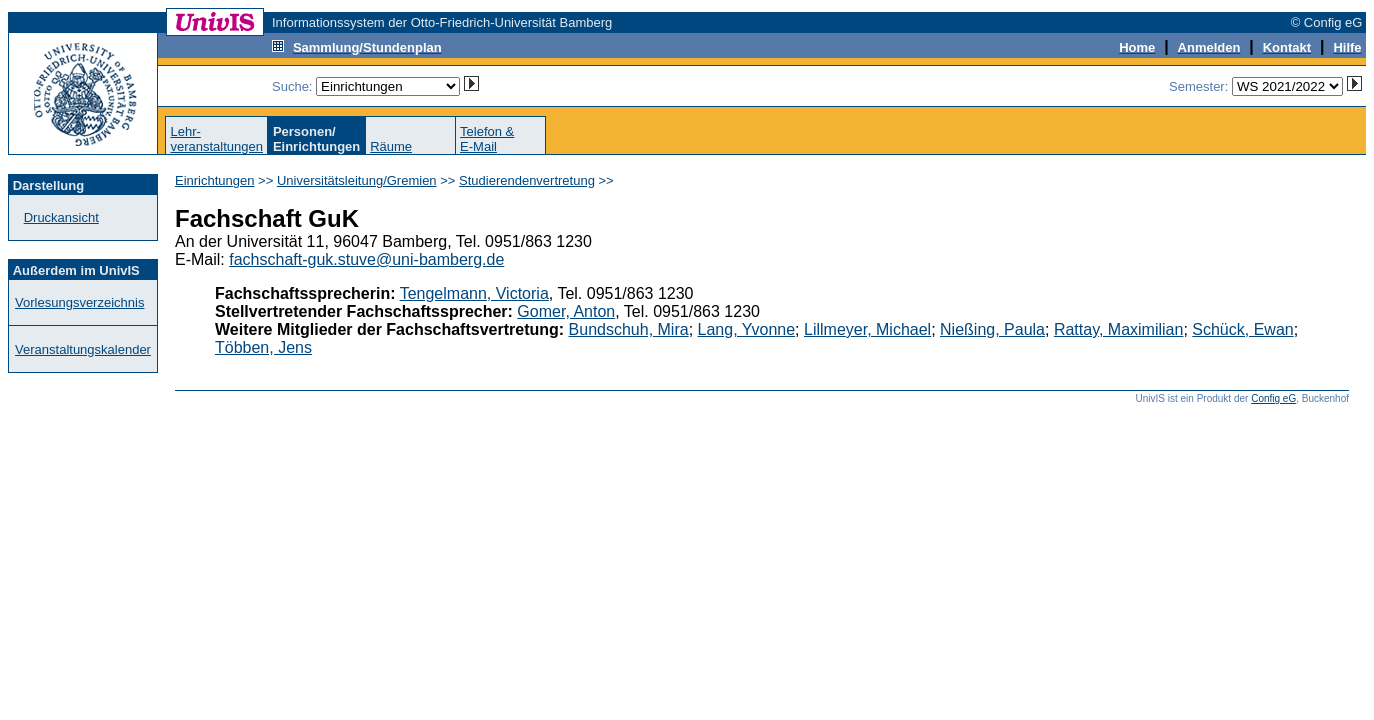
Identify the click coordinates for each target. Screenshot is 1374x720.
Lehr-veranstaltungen (216, 139)
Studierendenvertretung (527, 180)
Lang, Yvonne (747, 329)
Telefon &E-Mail (487, 139)
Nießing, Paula (992, 329)
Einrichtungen (215, 180)
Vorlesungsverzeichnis (79, 302)
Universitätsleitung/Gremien (357, 180)
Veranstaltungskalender (83, 349)
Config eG (1273, 398)
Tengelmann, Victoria (474, 293)
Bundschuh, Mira (629, 329)
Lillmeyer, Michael (867, 329)
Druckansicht (61, 217)
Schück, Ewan (1242, 329)
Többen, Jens (263, 347)
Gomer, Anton (566, 311)
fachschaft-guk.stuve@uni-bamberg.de (366, 259)
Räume (391, 146)
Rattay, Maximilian (1119, 329)
